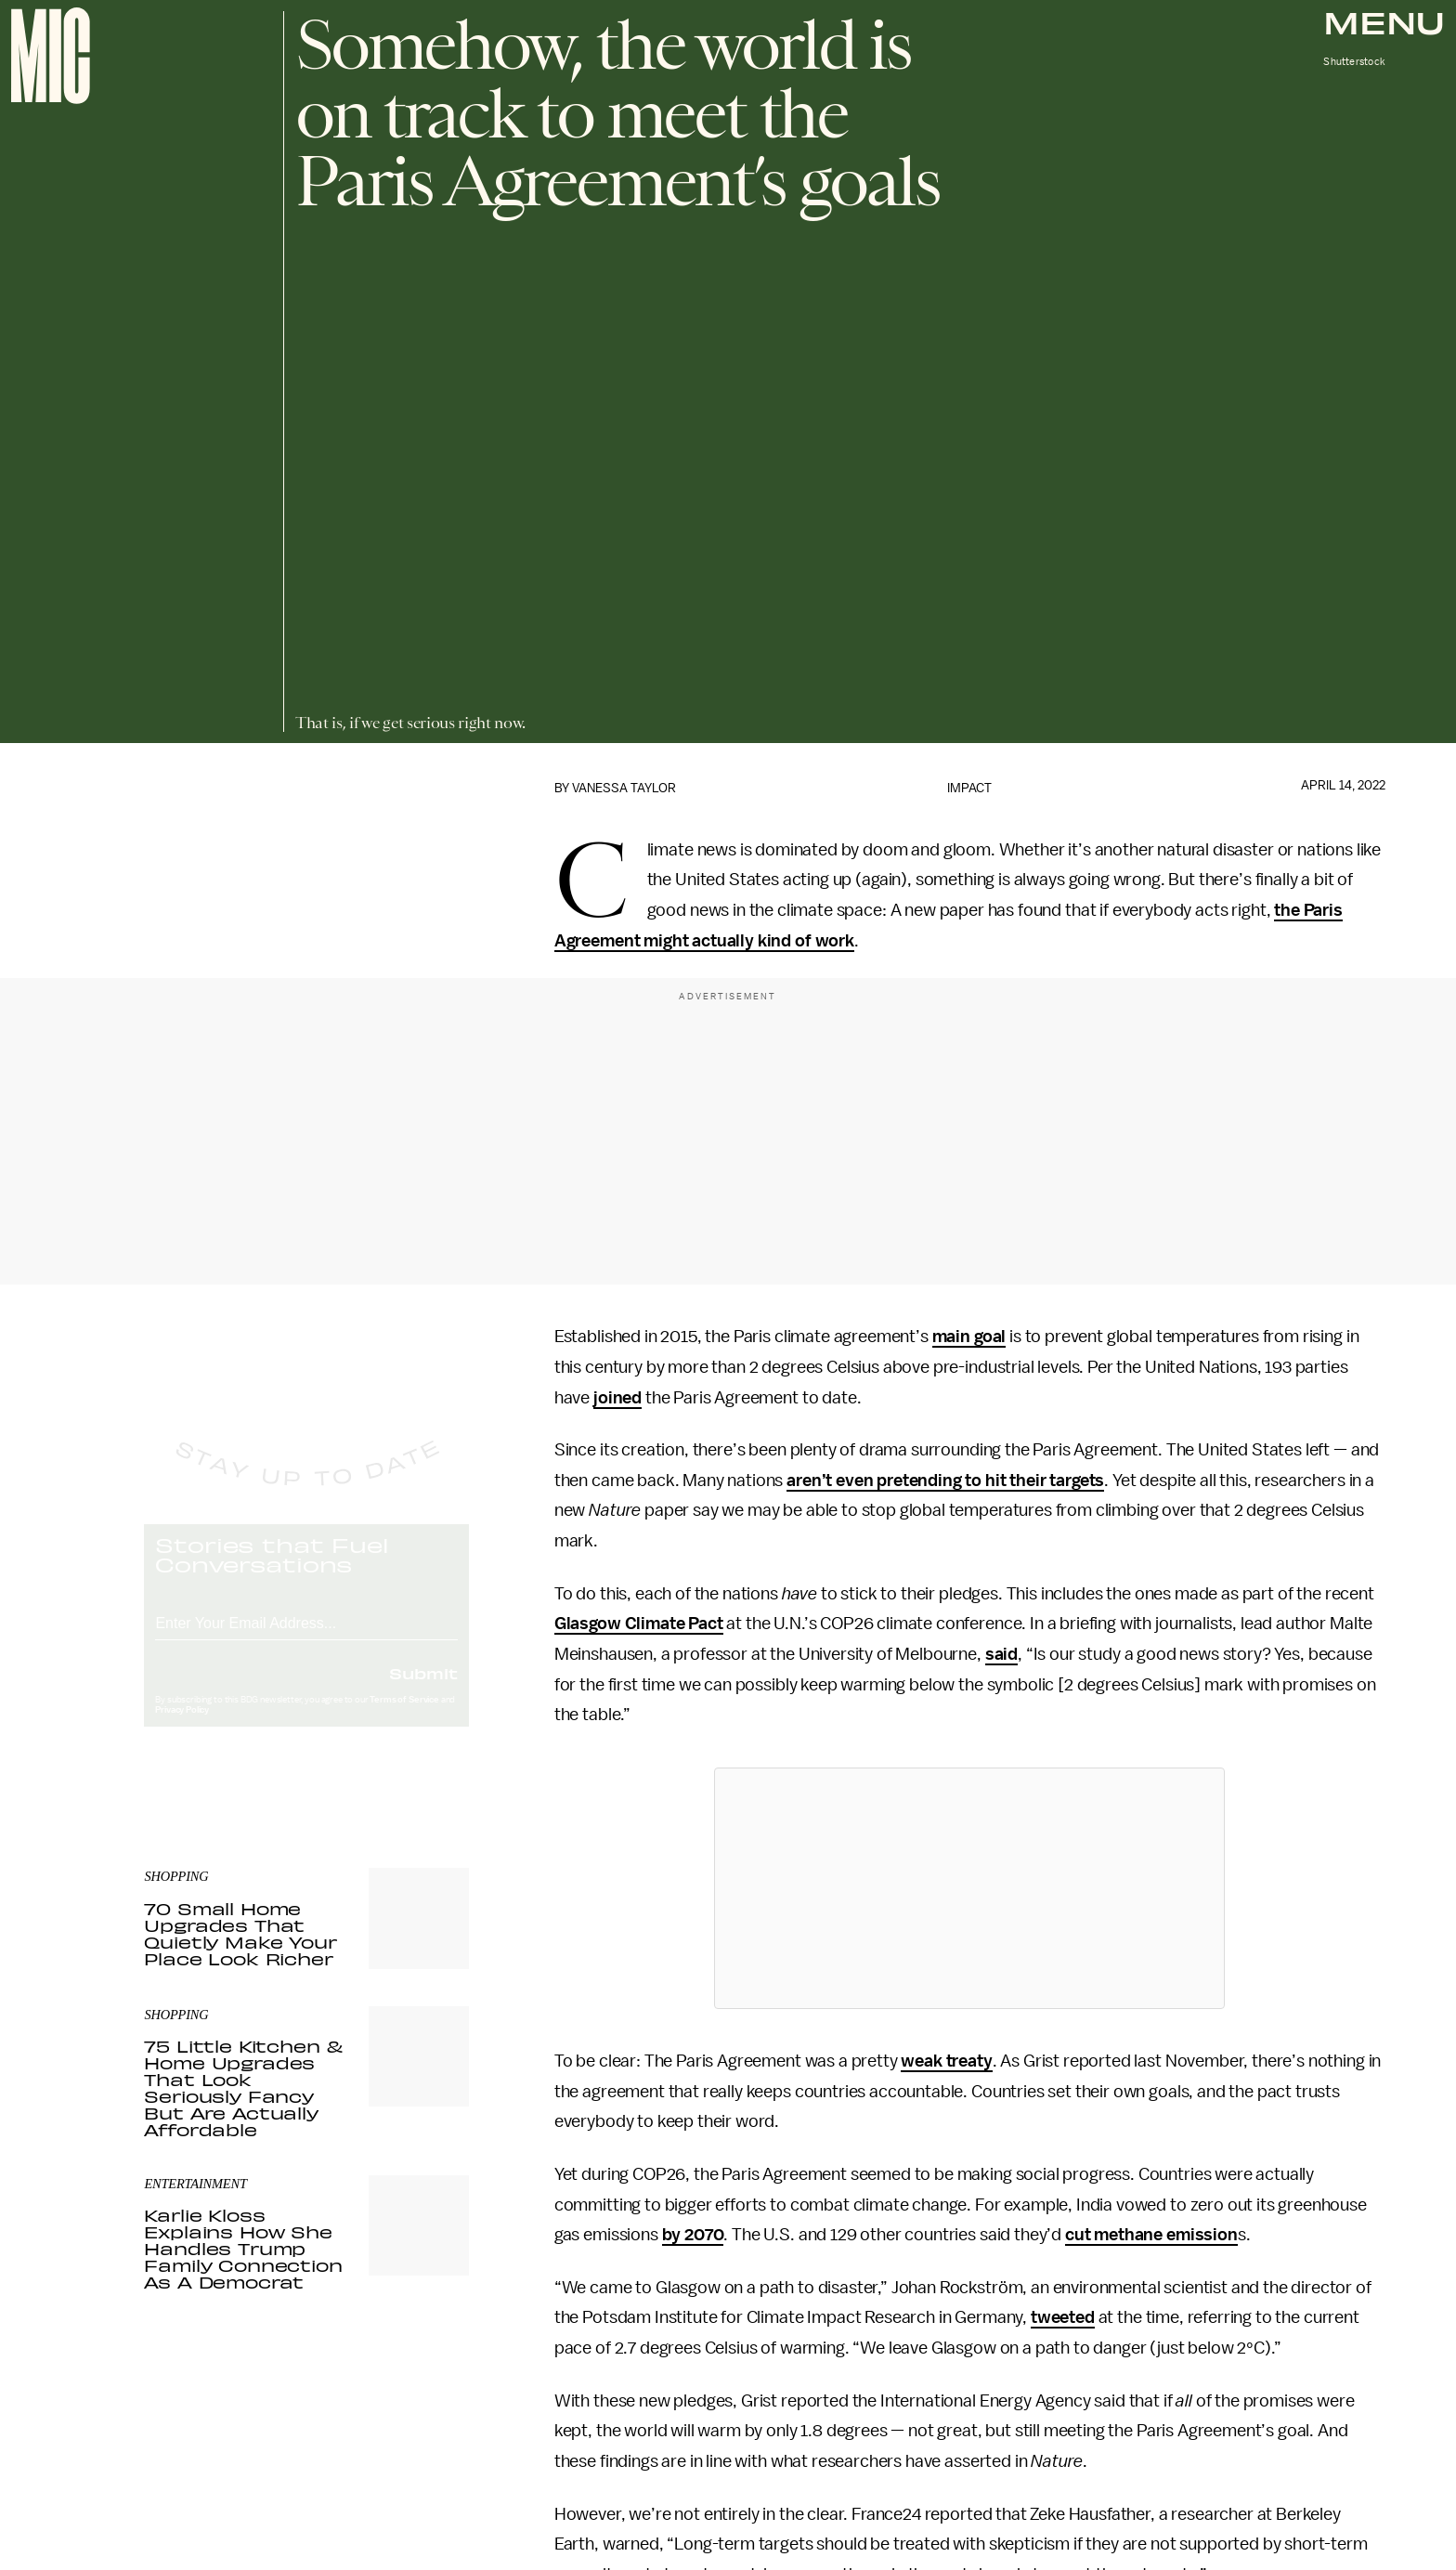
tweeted (1063, 2317)
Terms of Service (404, 1716)
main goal (969, 1336)
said (1001, 1654)
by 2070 (693, 2234)
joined (617, 1398)
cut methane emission (1151, 2234)
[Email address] (306, 1637)
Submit (423, 1689)
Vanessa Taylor (624, 788)
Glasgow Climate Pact (638, 1623)
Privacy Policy (182, 1726)
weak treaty (946, 2061)
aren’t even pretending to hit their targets (945, 1480)
